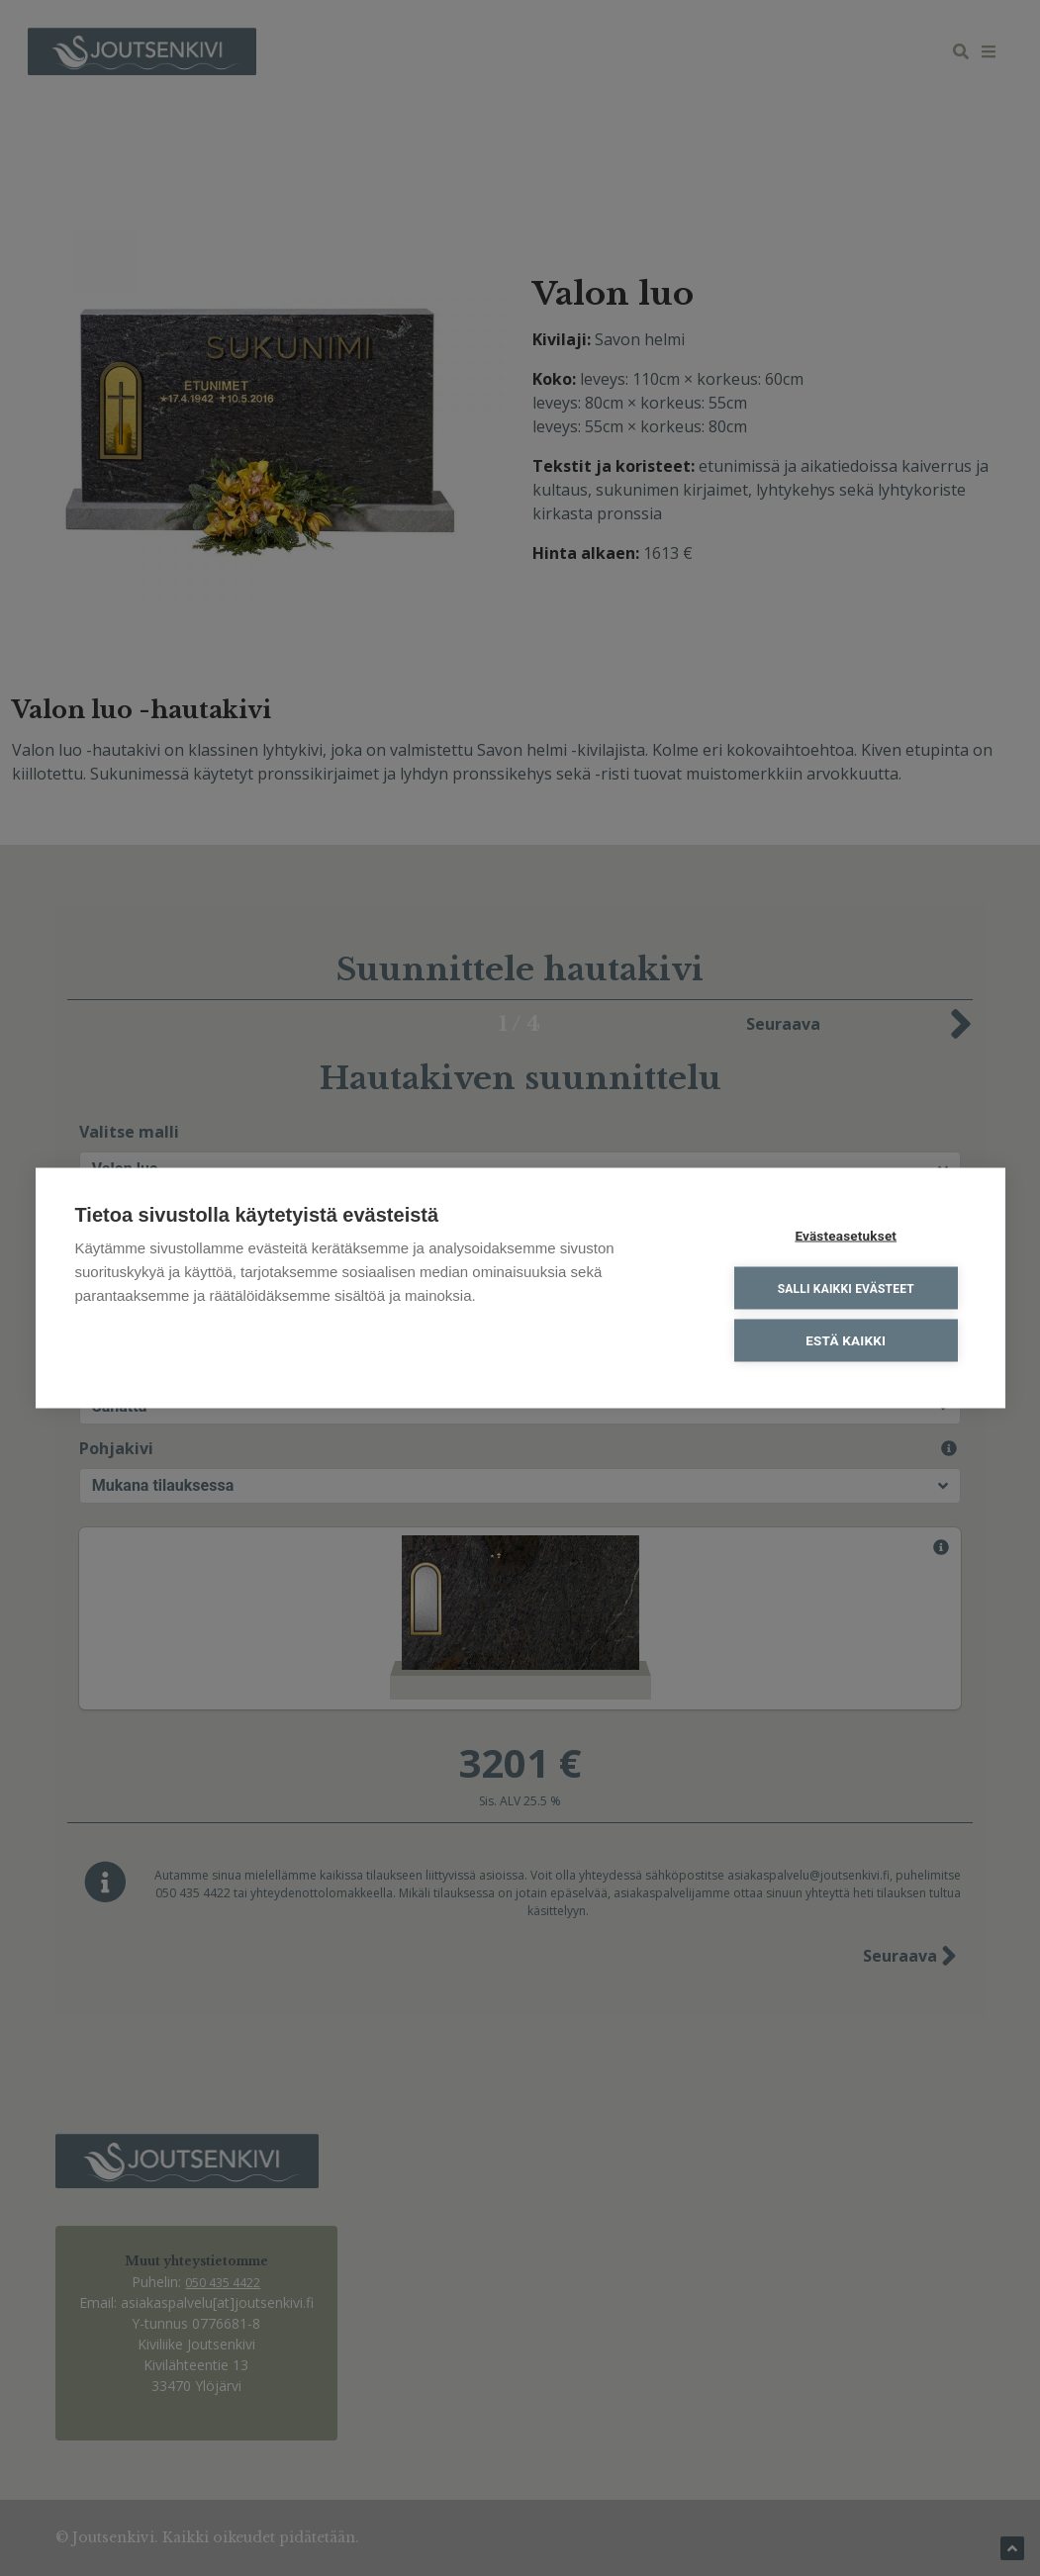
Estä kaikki (846, 1340)
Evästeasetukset (847, 1235)
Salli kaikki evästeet (846, 1288)
